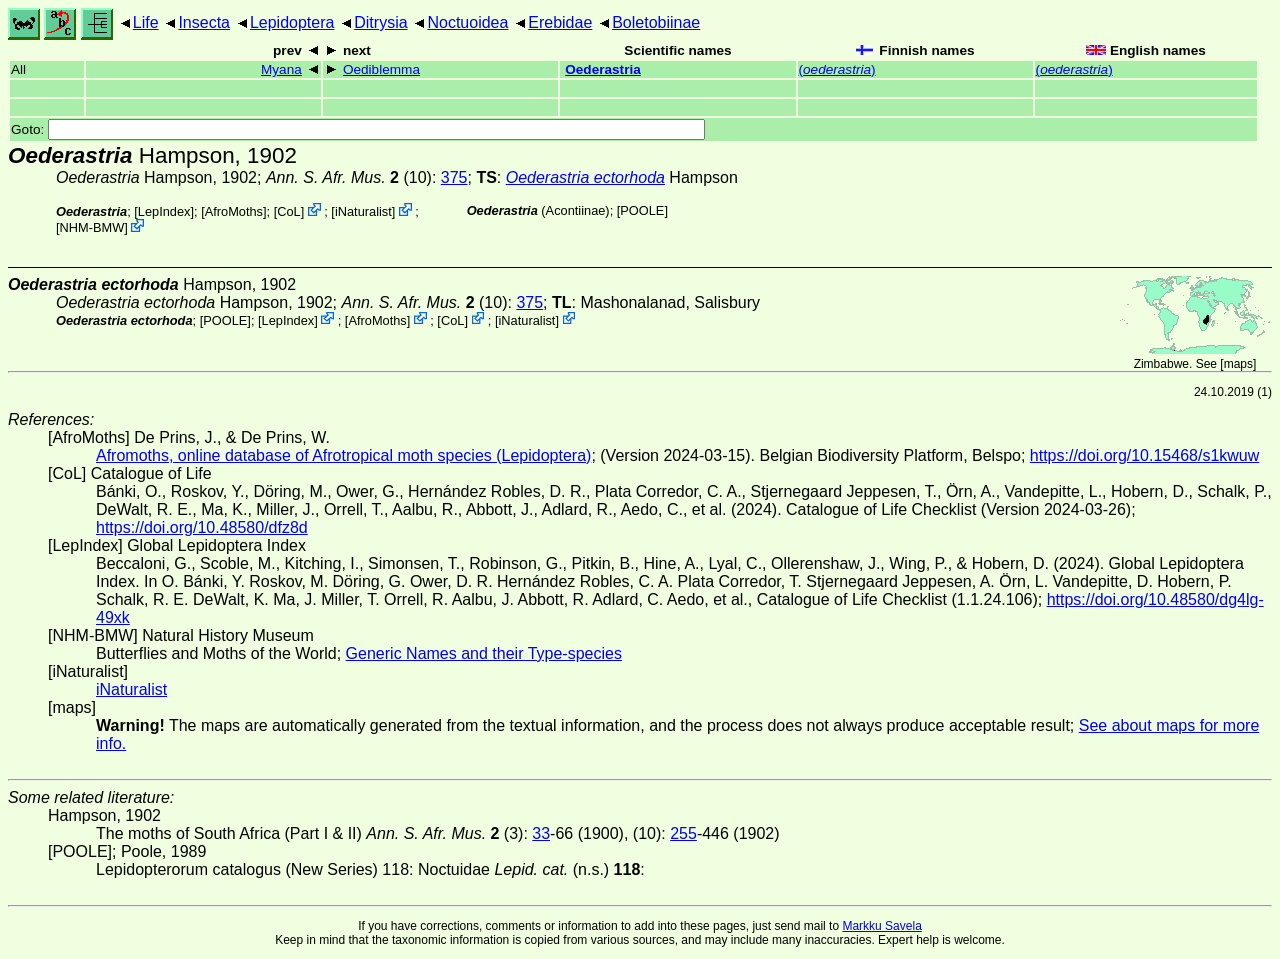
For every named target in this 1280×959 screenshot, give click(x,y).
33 (541, 833)
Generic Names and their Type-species (484, 653)
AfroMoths (234, 211)
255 (683, 833)
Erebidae (560, 22)
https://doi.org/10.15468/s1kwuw (1144, 455)
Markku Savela (881, 926)
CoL (288, 211)
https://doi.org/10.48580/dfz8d (202, 527)
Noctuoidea (467, 22)
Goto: (358, 129)
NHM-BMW (92, 227)
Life (146, 22)
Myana (281, 69)
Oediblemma (381, 69)
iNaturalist (363, 211)
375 (454, 177)
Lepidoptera (292, 22)
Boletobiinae (656, 22)
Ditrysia (380, 22)
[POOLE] (642, 210)
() (837, 69)
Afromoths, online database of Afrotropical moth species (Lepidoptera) (343, 455)
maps (1238, 364)
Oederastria (603, 69)
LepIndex (164, 211)
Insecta (204, 22)
